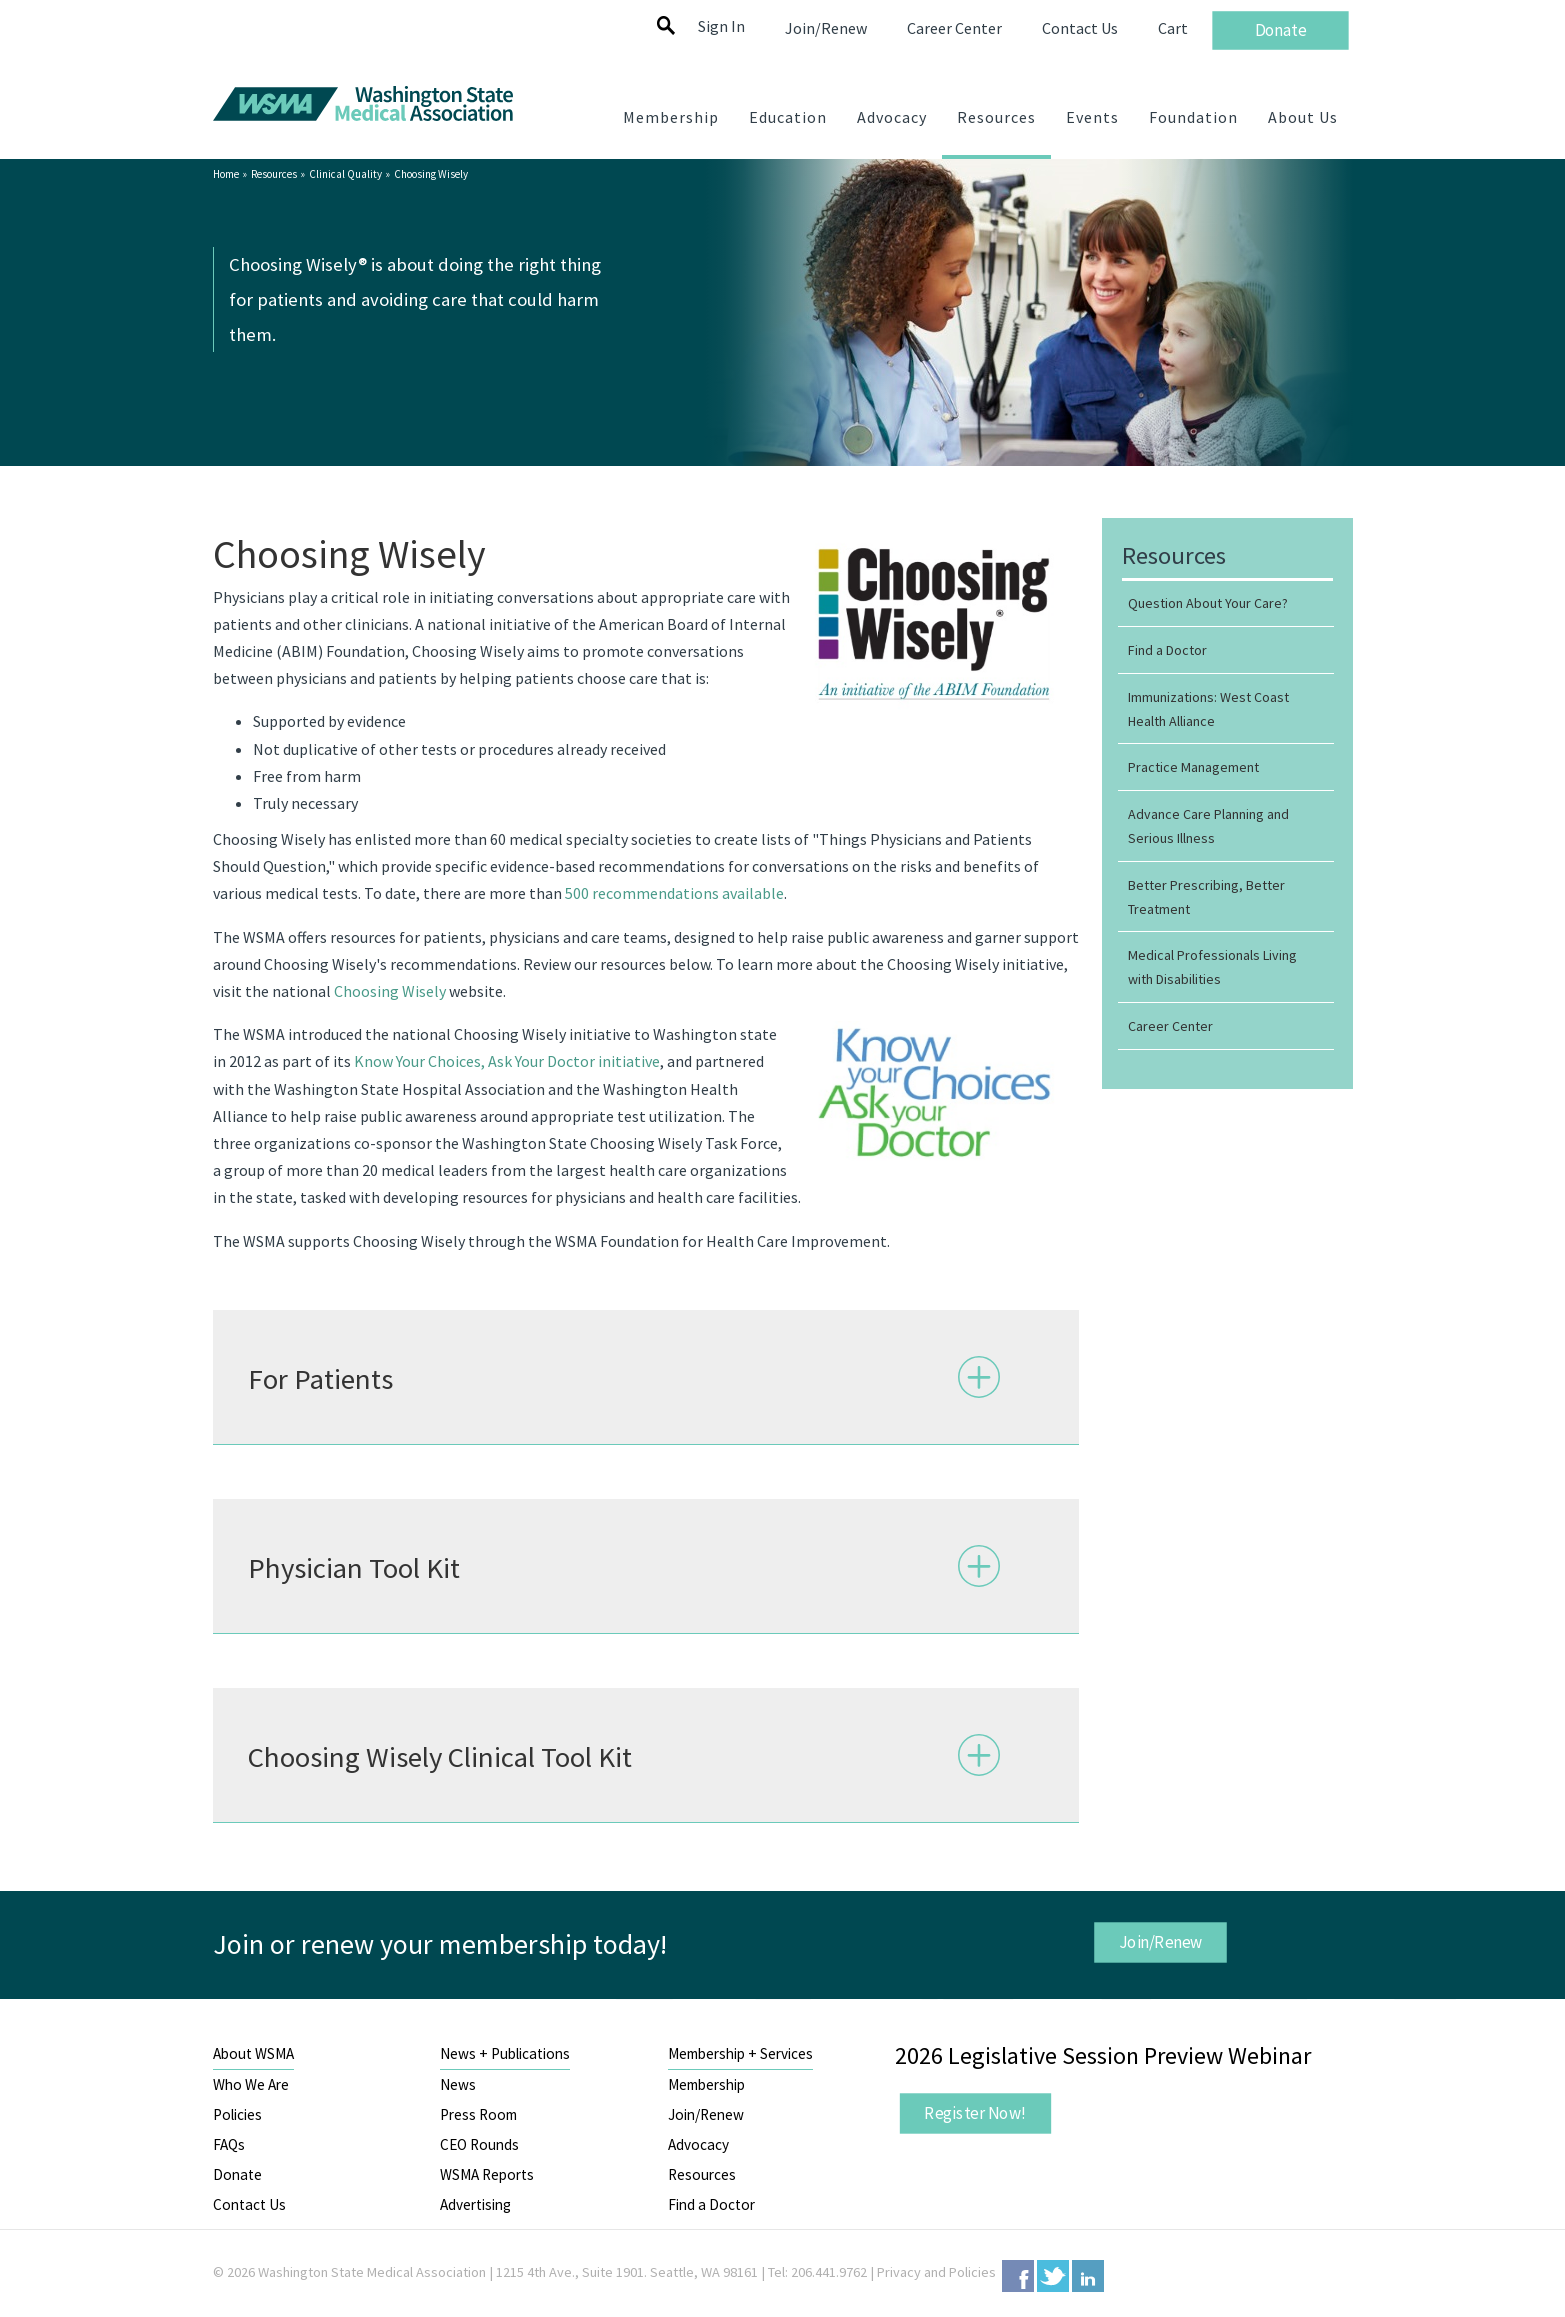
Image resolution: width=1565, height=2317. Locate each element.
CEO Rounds (479, 2144)
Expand (979, 1376)
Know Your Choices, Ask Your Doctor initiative (507, 1061)
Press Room (478, 2114)
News (458, 2084)
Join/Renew (1161, 1942)
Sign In (721, 26)
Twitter (1053, 2276)
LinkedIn (1088, 2276)
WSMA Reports (487, 2174)
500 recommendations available (674, 893)
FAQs (229, 2144)
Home (226, 174)
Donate (237, 2174)
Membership (706, 2084)
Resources (274, 174)
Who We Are (251, 2084)
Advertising (475, 2204)
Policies (237, 2114)
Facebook (1018, 2276)
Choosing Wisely (390, 991)
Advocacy (698, 2144)
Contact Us (249, 2204)
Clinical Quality (345, 174)
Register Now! (975, 2113)
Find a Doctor (711, 2204)
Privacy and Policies (936, 2272)
